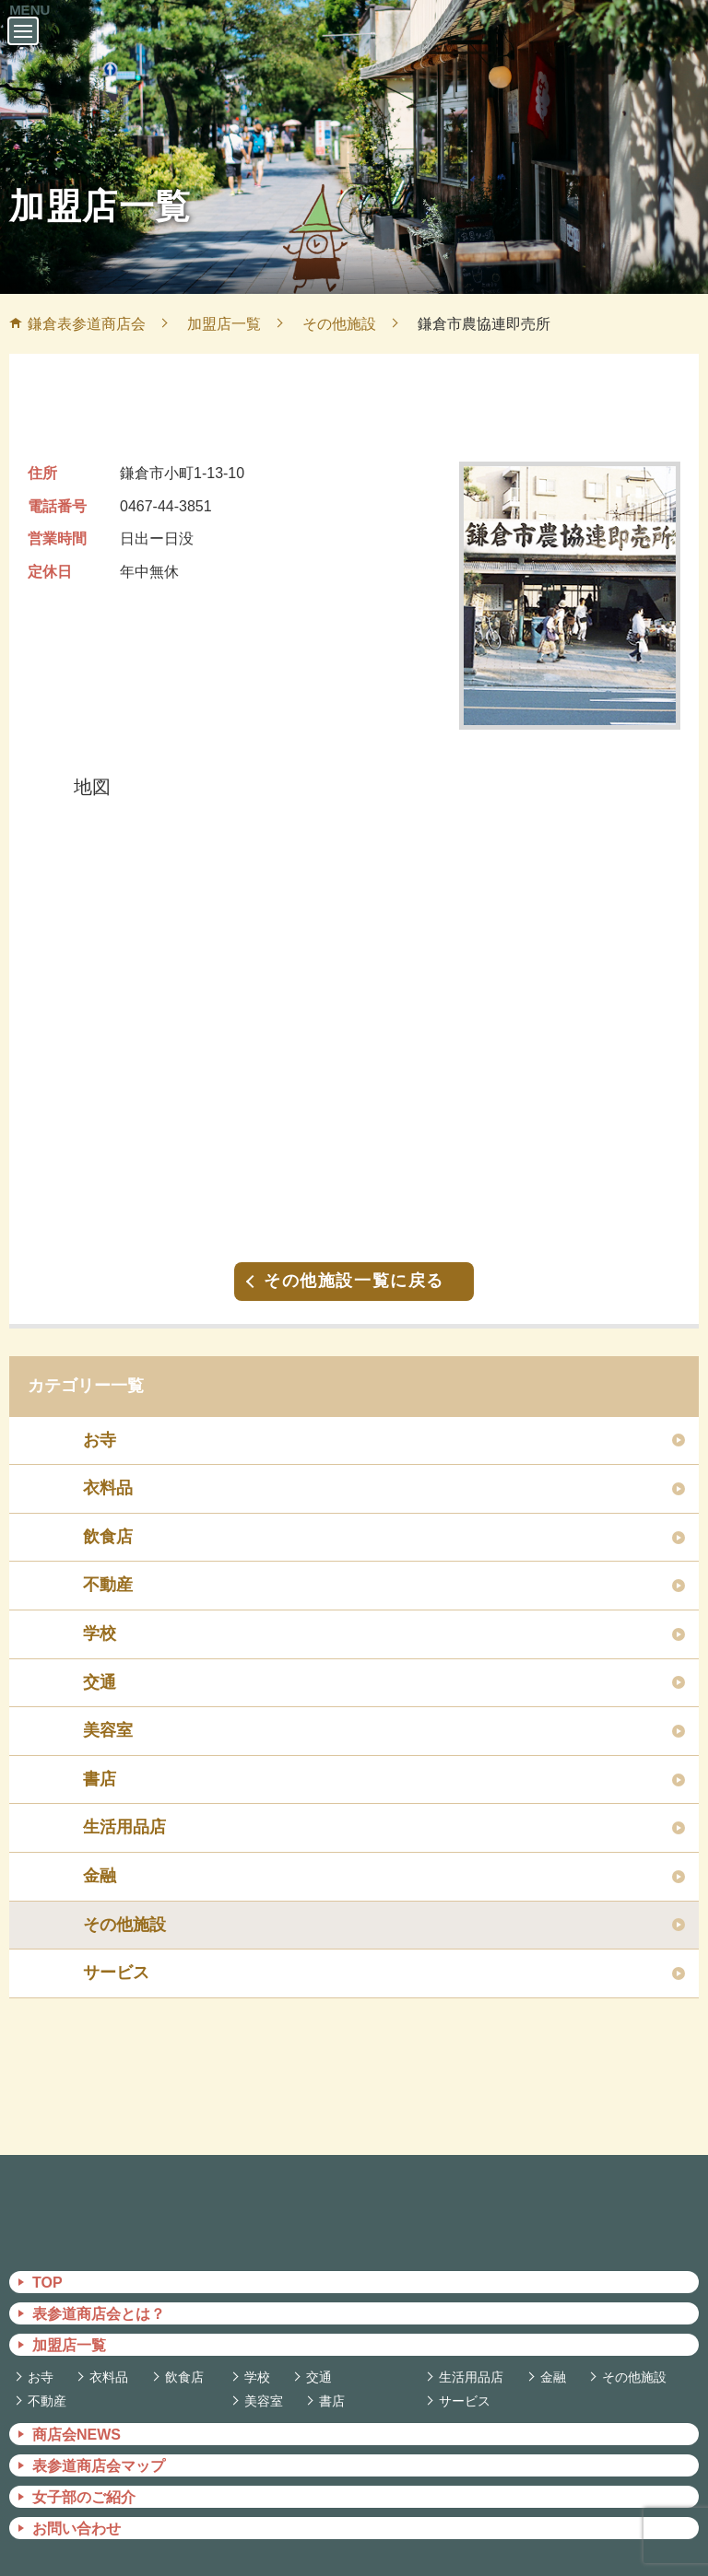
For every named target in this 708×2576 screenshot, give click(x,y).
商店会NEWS (76, 2416)
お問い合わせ (76, 2510)
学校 (99, 1615)
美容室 (108, 1712)
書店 (99, 1760)
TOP (47, 2264)
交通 (99, 1664)
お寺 (99, 1421)
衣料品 (108, 1469)
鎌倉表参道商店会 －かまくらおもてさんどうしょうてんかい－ (354, 53)
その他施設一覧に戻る (354, 1262)
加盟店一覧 (69, 2327)
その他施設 (124, 1906)
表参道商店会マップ (98, 2447)
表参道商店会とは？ (98, 2295)
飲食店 (108, 1518)
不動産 (108, 1566)
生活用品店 (124, 1808)
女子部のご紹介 (84, 2479)
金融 (99, 1857)
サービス (116, 1954)
